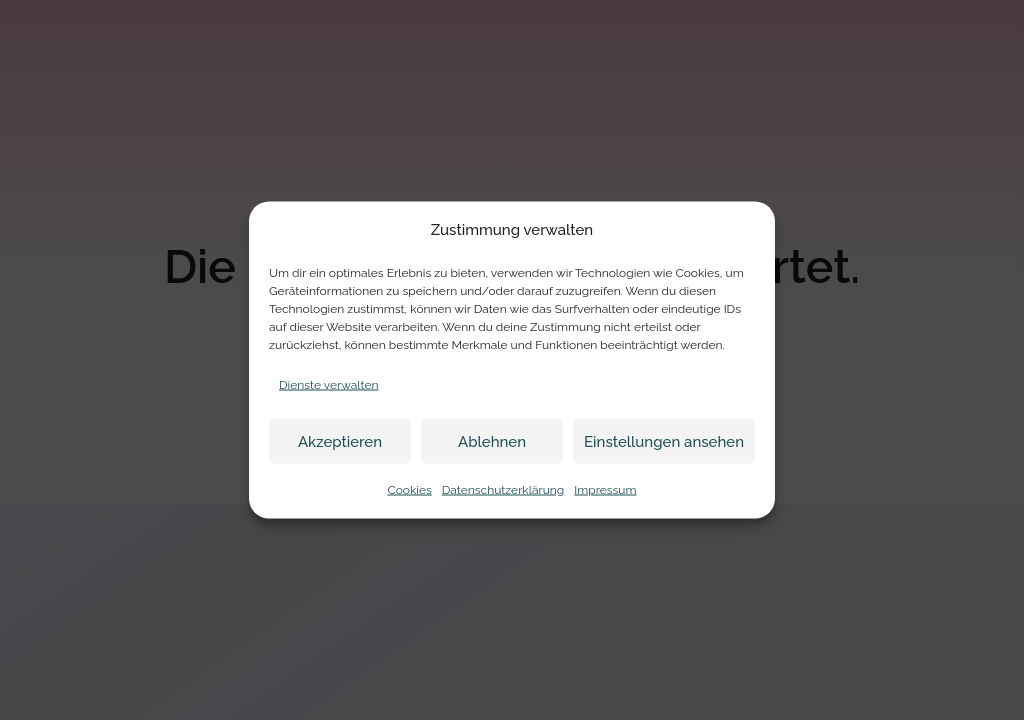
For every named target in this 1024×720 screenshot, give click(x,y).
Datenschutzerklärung (503, 490)
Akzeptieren (340, 441)
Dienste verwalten (329, 385)
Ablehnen (492, 441)
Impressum (605, 490)
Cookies (409, 490)
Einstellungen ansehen (664, 441)
